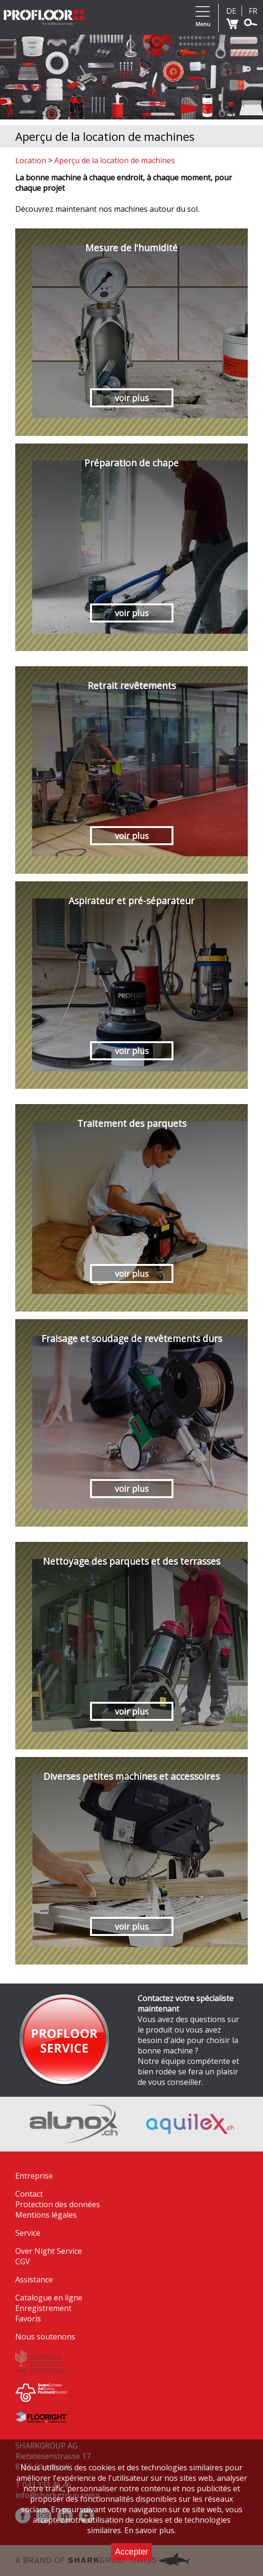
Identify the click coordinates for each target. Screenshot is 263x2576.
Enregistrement (43, 2308)
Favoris (28, 2318)
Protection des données (57, 2204)
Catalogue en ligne (48, 2297)
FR (253, 11)
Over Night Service (48, 2251)
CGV (22, 2261)
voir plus (132, 398)
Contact (29, 2194)
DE (231, 11)
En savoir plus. (150, 2530)
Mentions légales (46, 2215)
